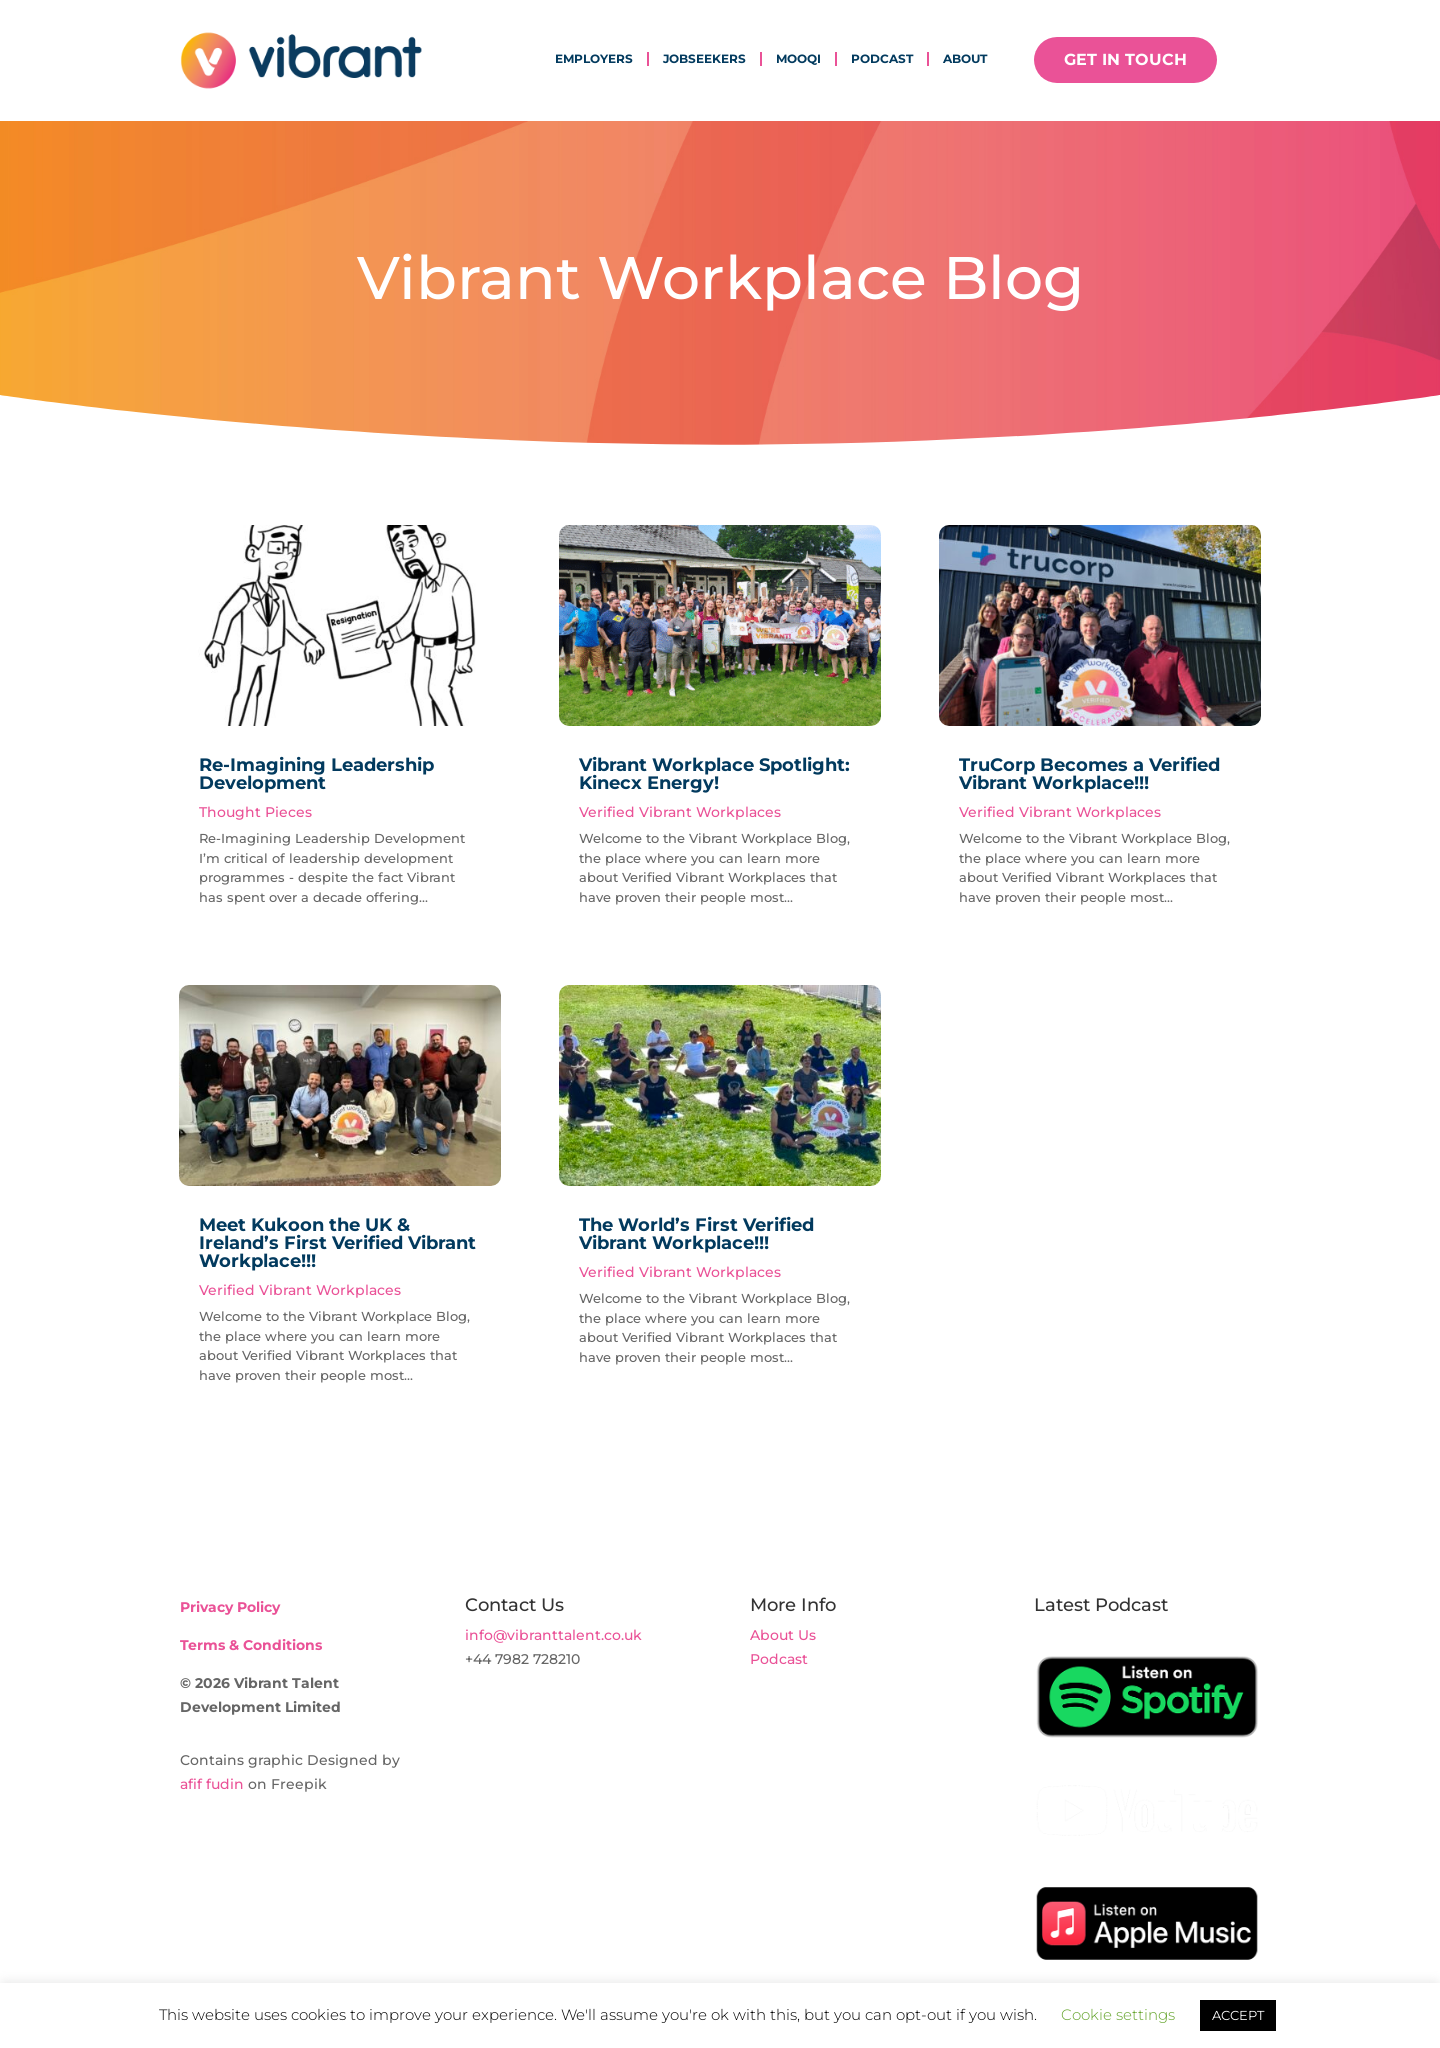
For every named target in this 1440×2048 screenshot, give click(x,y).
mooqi (798, 59)
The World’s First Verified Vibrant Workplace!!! (696, 1234)
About (965, 59)
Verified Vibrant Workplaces (300, 1290)
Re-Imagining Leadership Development (316, 774)
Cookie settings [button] (1118, 2014)
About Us (783, 1635)
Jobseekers (704, 59)
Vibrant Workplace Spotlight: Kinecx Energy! (714, 774)
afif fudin (212, 1784)
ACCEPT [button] (1238, 2015)
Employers (594, 59)
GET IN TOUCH (1125, 59)
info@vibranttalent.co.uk (553, 1635)
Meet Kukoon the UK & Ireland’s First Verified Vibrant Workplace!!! (337, 1243)
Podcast (882, 59)
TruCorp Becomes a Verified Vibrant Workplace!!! (1089, 774)
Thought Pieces (255, 812)
